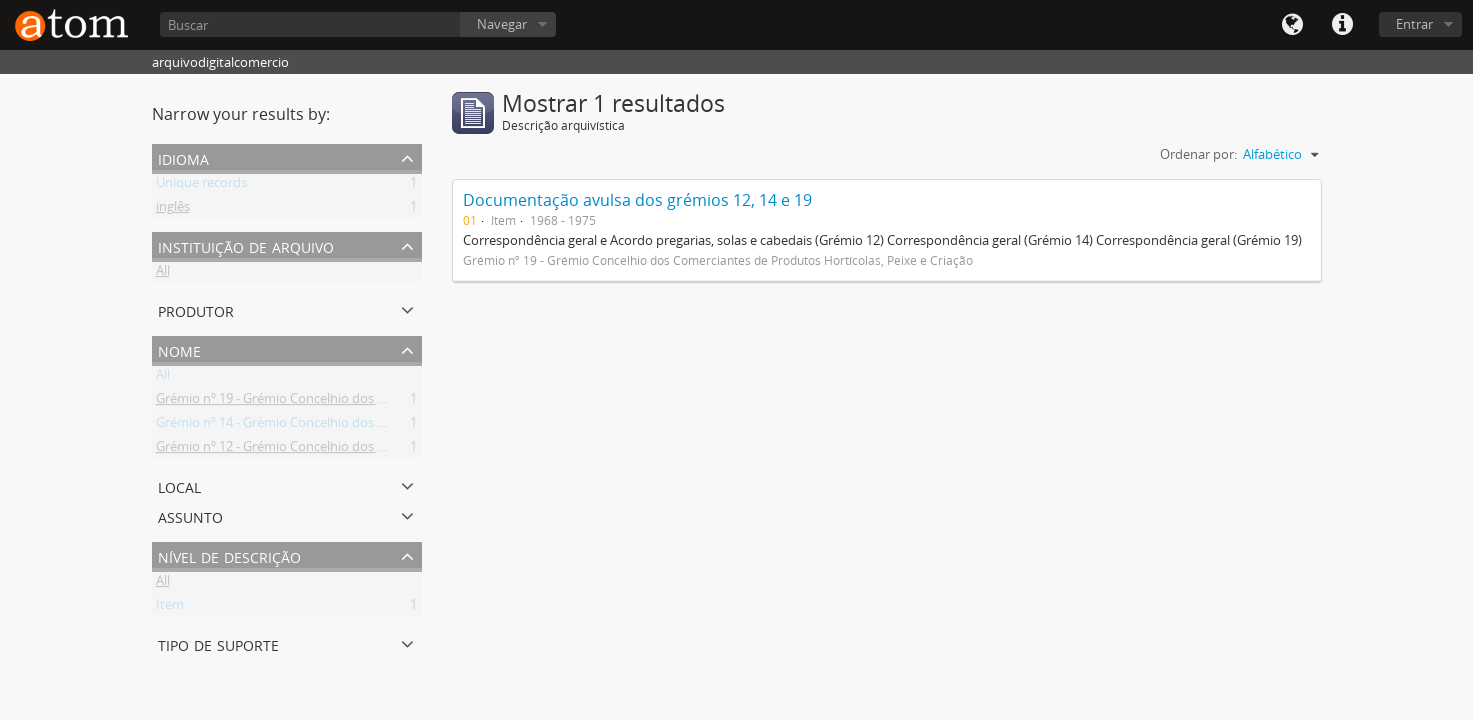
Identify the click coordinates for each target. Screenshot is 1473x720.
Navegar (502, 24)
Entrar (1414, 24)
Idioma (1292, 25)
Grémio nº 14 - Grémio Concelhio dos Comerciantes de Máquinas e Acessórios (385, 426)
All (163, 274)
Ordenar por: (1198, 154)
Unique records (201, 186)
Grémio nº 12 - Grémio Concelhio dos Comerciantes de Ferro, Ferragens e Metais (393, 450)
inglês (173, 210)
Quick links (1342, 25)
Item (170, 608)
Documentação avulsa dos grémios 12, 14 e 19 (637, 200)
